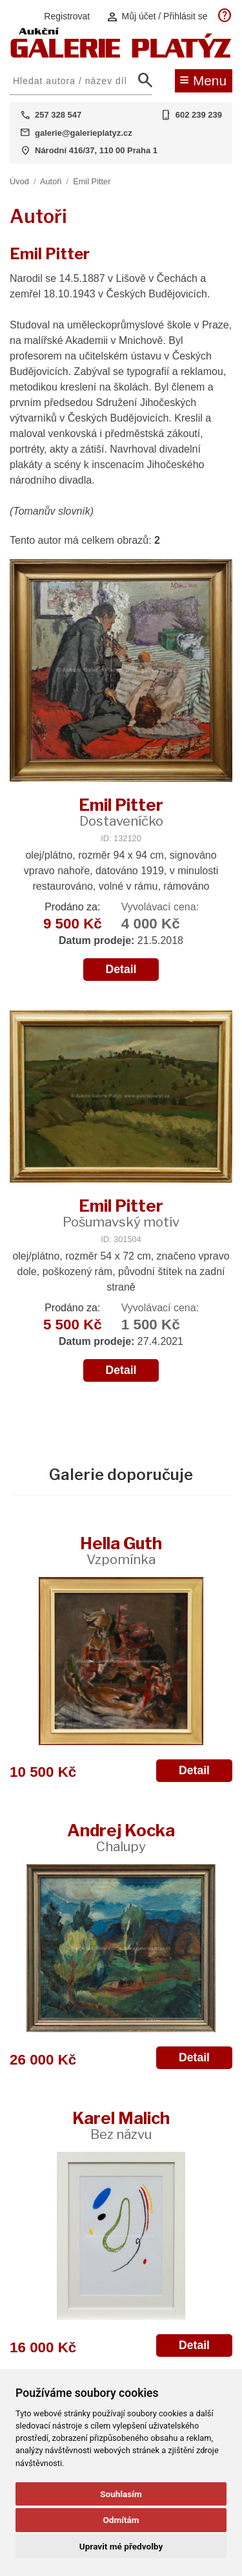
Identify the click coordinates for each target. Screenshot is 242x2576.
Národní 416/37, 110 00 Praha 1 (96, 150)
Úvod (19, 181)
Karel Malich (121, 2125)
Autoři (50, 181)
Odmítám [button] (121, 2520)
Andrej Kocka (121, 1837)
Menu (203, 79)
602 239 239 (199, 115)
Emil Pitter (91, 181)
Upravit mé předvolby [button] (121, 2546)
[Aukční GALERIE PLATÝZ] (121, 54)
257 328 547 (58, 115)
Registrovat (67, 16)
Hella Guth (121, 1550)
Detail (121, 969)
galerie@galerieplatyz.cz (83, 133)
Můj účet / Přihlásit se (157, 16)
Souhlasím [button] (121, 2494)
